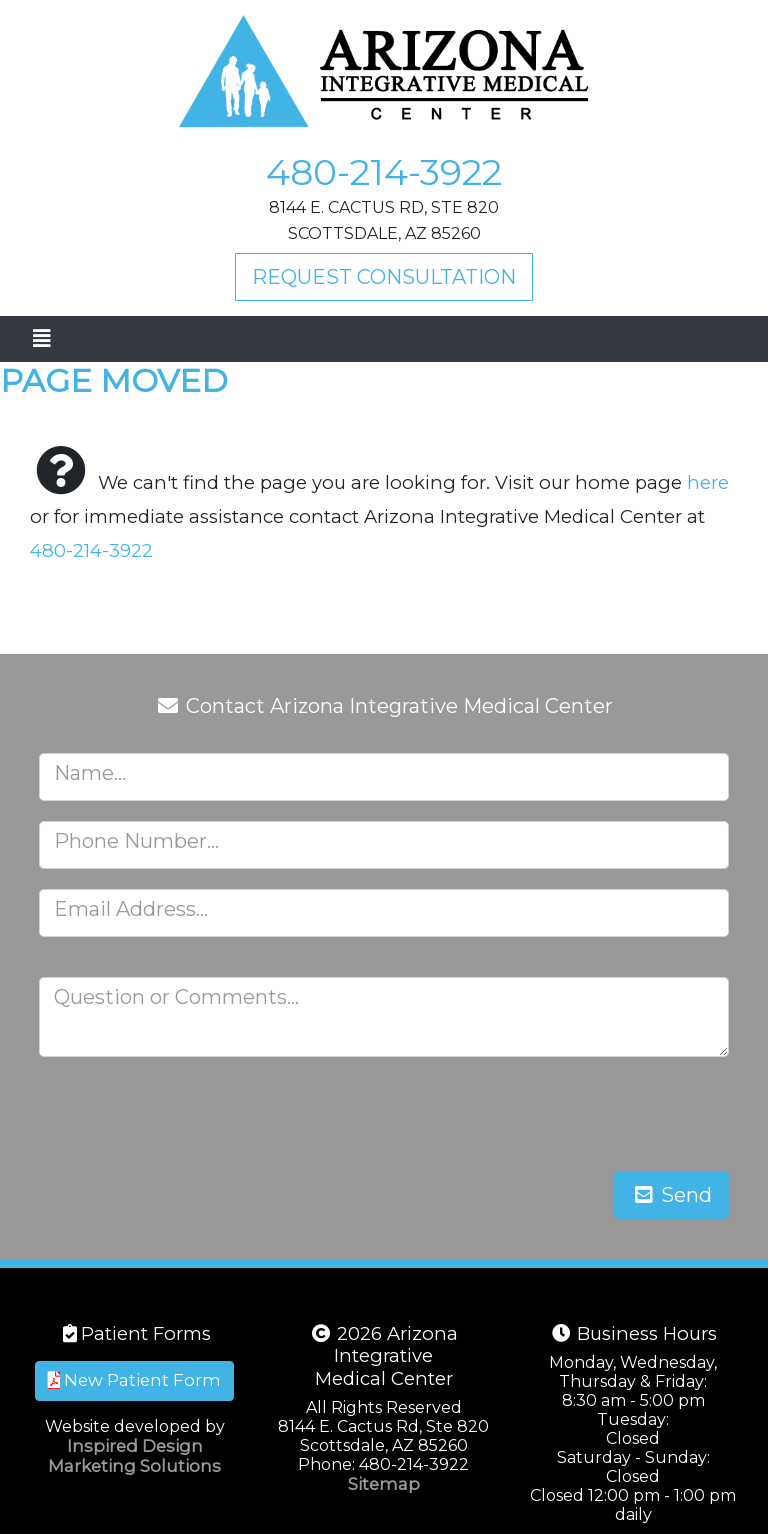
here (708, 482)
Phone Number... (136, 841)
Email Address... (131, 909)
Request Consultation (384, 277)
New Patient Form (134, 1380)
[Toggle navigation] (41, 339)
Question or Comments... (176, 997)
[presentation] (577, 1116)
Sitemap (384, 1484)
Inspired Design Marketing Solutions (134, 1456)
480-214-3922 (384, 172)
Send (671, 1195)
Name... (90, 773)
